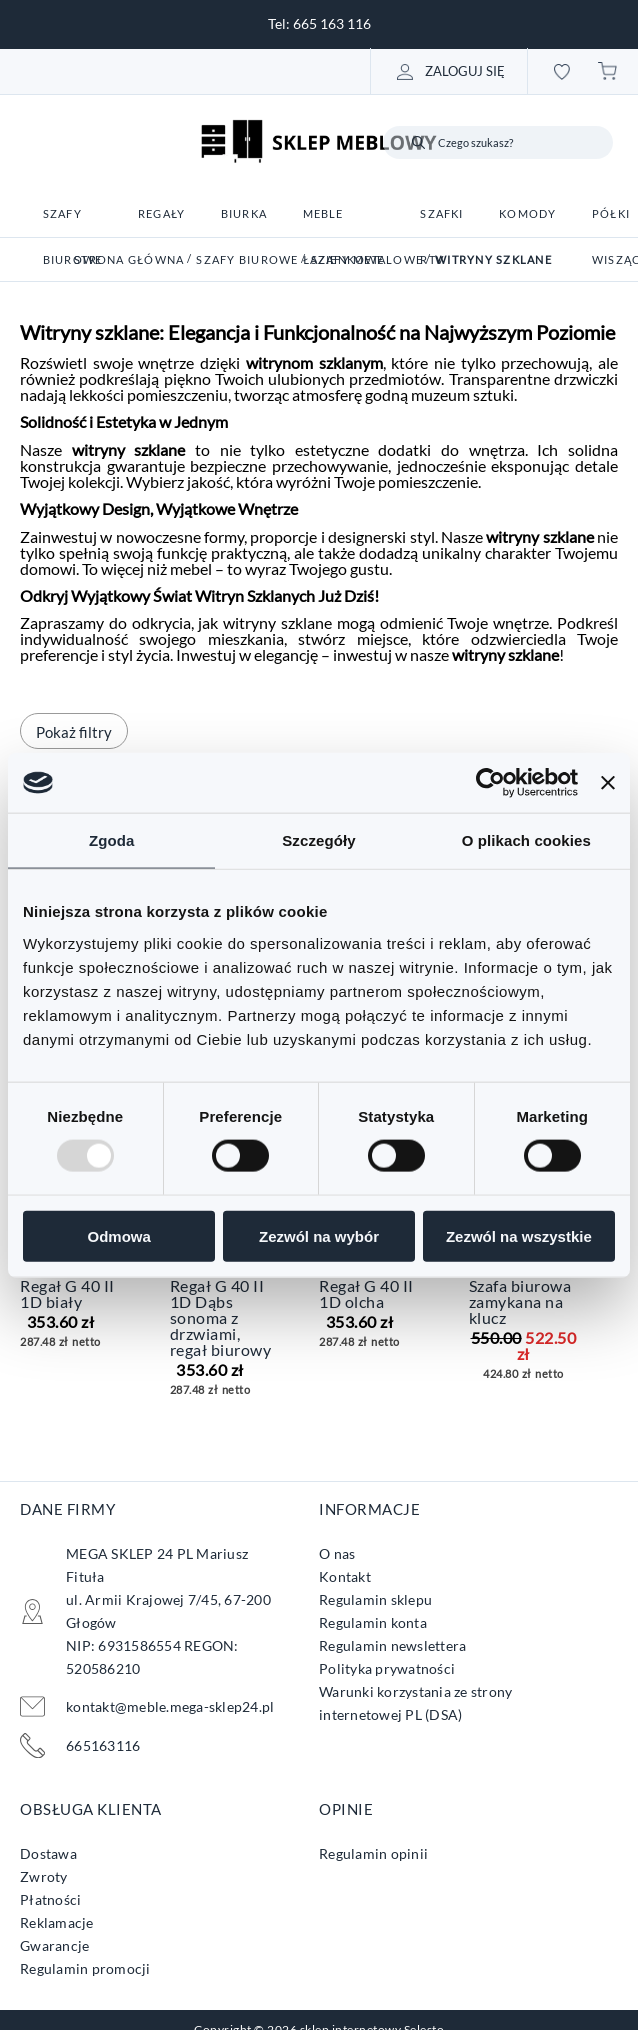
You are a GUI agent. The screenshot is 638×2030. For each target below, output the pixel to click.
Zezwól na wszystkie (519, 1235)
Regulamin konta (373, 1622)
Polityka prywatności (387, 1668)
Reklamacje (57, 1922)
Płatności (50, 1899)
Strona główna (129, 259)
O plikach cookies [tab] (526, 840)
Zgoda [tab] (112, 840)
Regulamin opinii (373, 1853)
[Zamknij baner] (608, 783)
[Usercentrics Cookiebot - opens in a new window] (490, 783)
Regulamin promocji (85, 1968)
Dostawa (48, 1853)
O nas (337, 1553)
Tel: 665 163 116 (319, 23)
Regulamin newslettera (392, 1645)
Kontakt (345, 1576)
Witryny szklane (493, 259)
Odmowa (119, 1235)
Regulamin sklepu (375, 1599)
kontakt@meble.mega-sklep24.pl (170, 1706)
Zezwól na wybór (319, 1235)
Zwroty (44, 1876)
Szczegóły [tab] (318, 840)
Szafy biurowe (247, 259)
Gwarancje (54, 1945)
